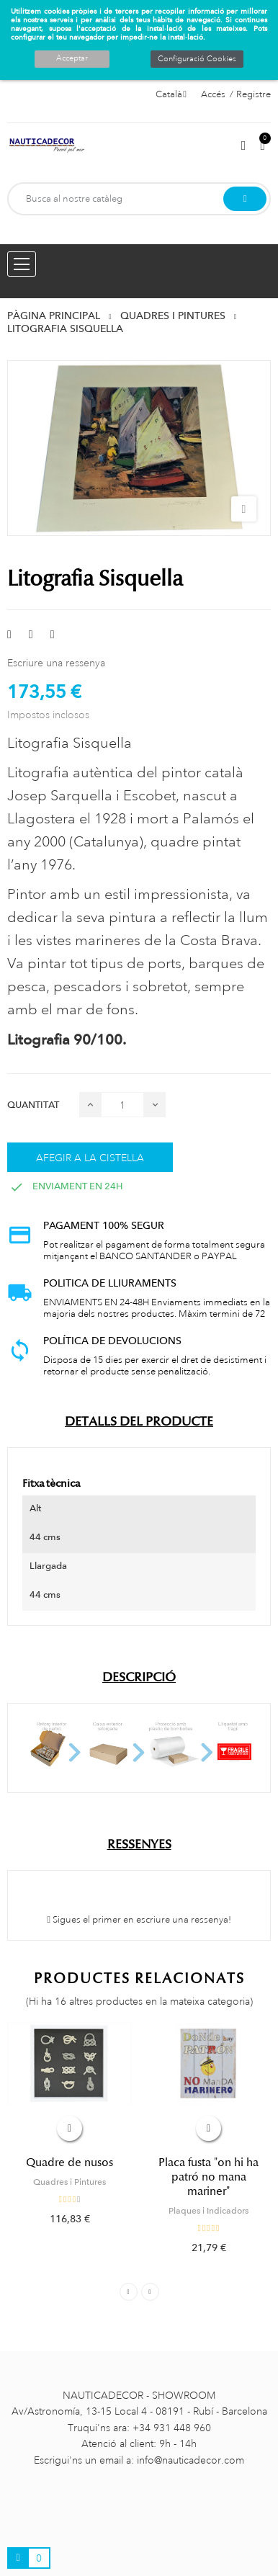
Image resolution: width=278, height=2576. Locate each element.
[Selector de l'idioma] (171, 94)
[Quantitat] (122, 1104)
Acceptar (72, 58)
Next (150, 2292)
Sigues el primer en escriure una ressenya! (139, 1920)
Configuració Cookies (197, 59)
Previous (129, 2292)
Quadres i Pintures (69, 2182)
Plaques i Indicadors (208, 2211)
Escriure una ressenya (56, 662)
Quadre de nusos (69, 2162)
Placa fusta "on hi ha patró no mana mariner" (208, 2177)
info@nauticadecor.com (190, 2460)
